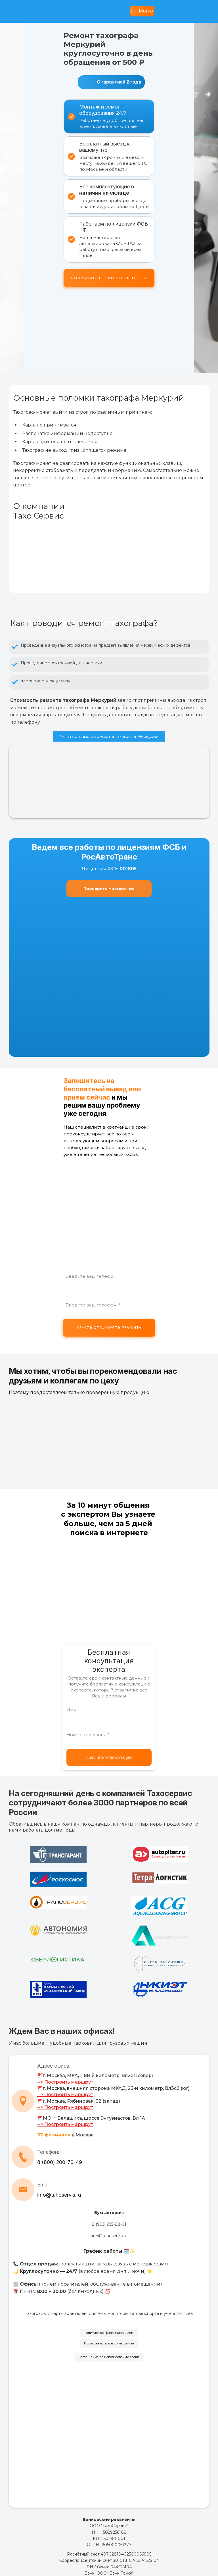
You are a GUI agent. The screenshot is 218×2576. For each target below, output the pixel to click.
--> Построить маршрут (65, 2082)
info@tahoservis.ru (59, 2195)
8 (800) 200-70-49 (59, 2162)
